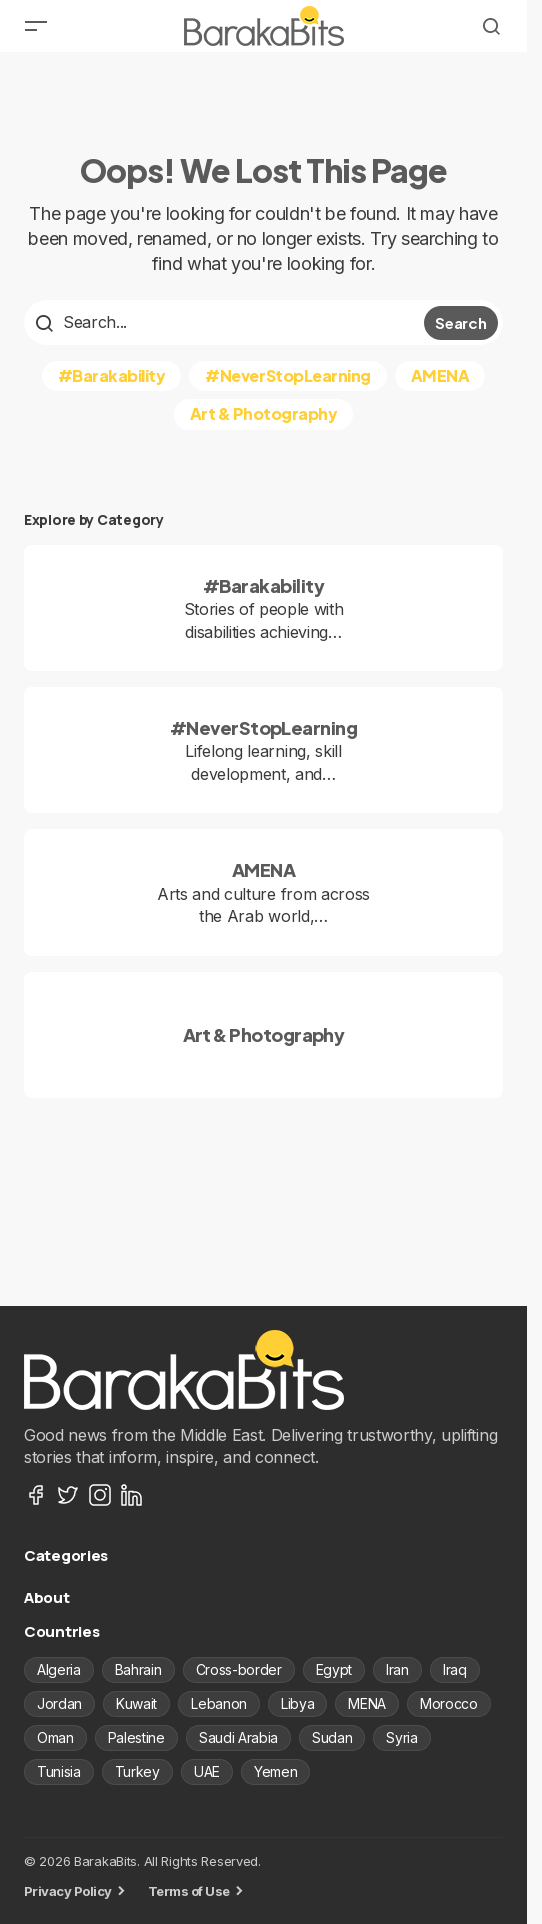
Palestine (136, 1737)
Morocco (449, 1703)
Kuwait (136, 1703)
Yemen (275, 1771)
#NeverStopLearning (287, 375)
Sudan (332, 1737)
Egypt (334, 1669)
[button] (36, 26)
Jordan (59, 1703)
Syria (401, 1737)
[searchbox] (226, 322)
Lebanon (219, 1703)
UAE (207, 1771)
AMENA (440, 375)
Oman (55, 1737)
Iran (397, 1669)
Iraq (455, 1669)
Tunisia (59, 1771)
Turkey (137, 1771)
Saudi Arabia (238, 1737)
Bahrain (138, 1669)
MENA (367, 1703)
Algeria (59, 1669)
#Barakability (112, 375)
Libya (297, 1703)
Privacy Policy (68, 1891)
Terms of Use (189, 1891)
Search (460, 322)
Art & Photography (264, 413)
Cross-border (239, 1669)
